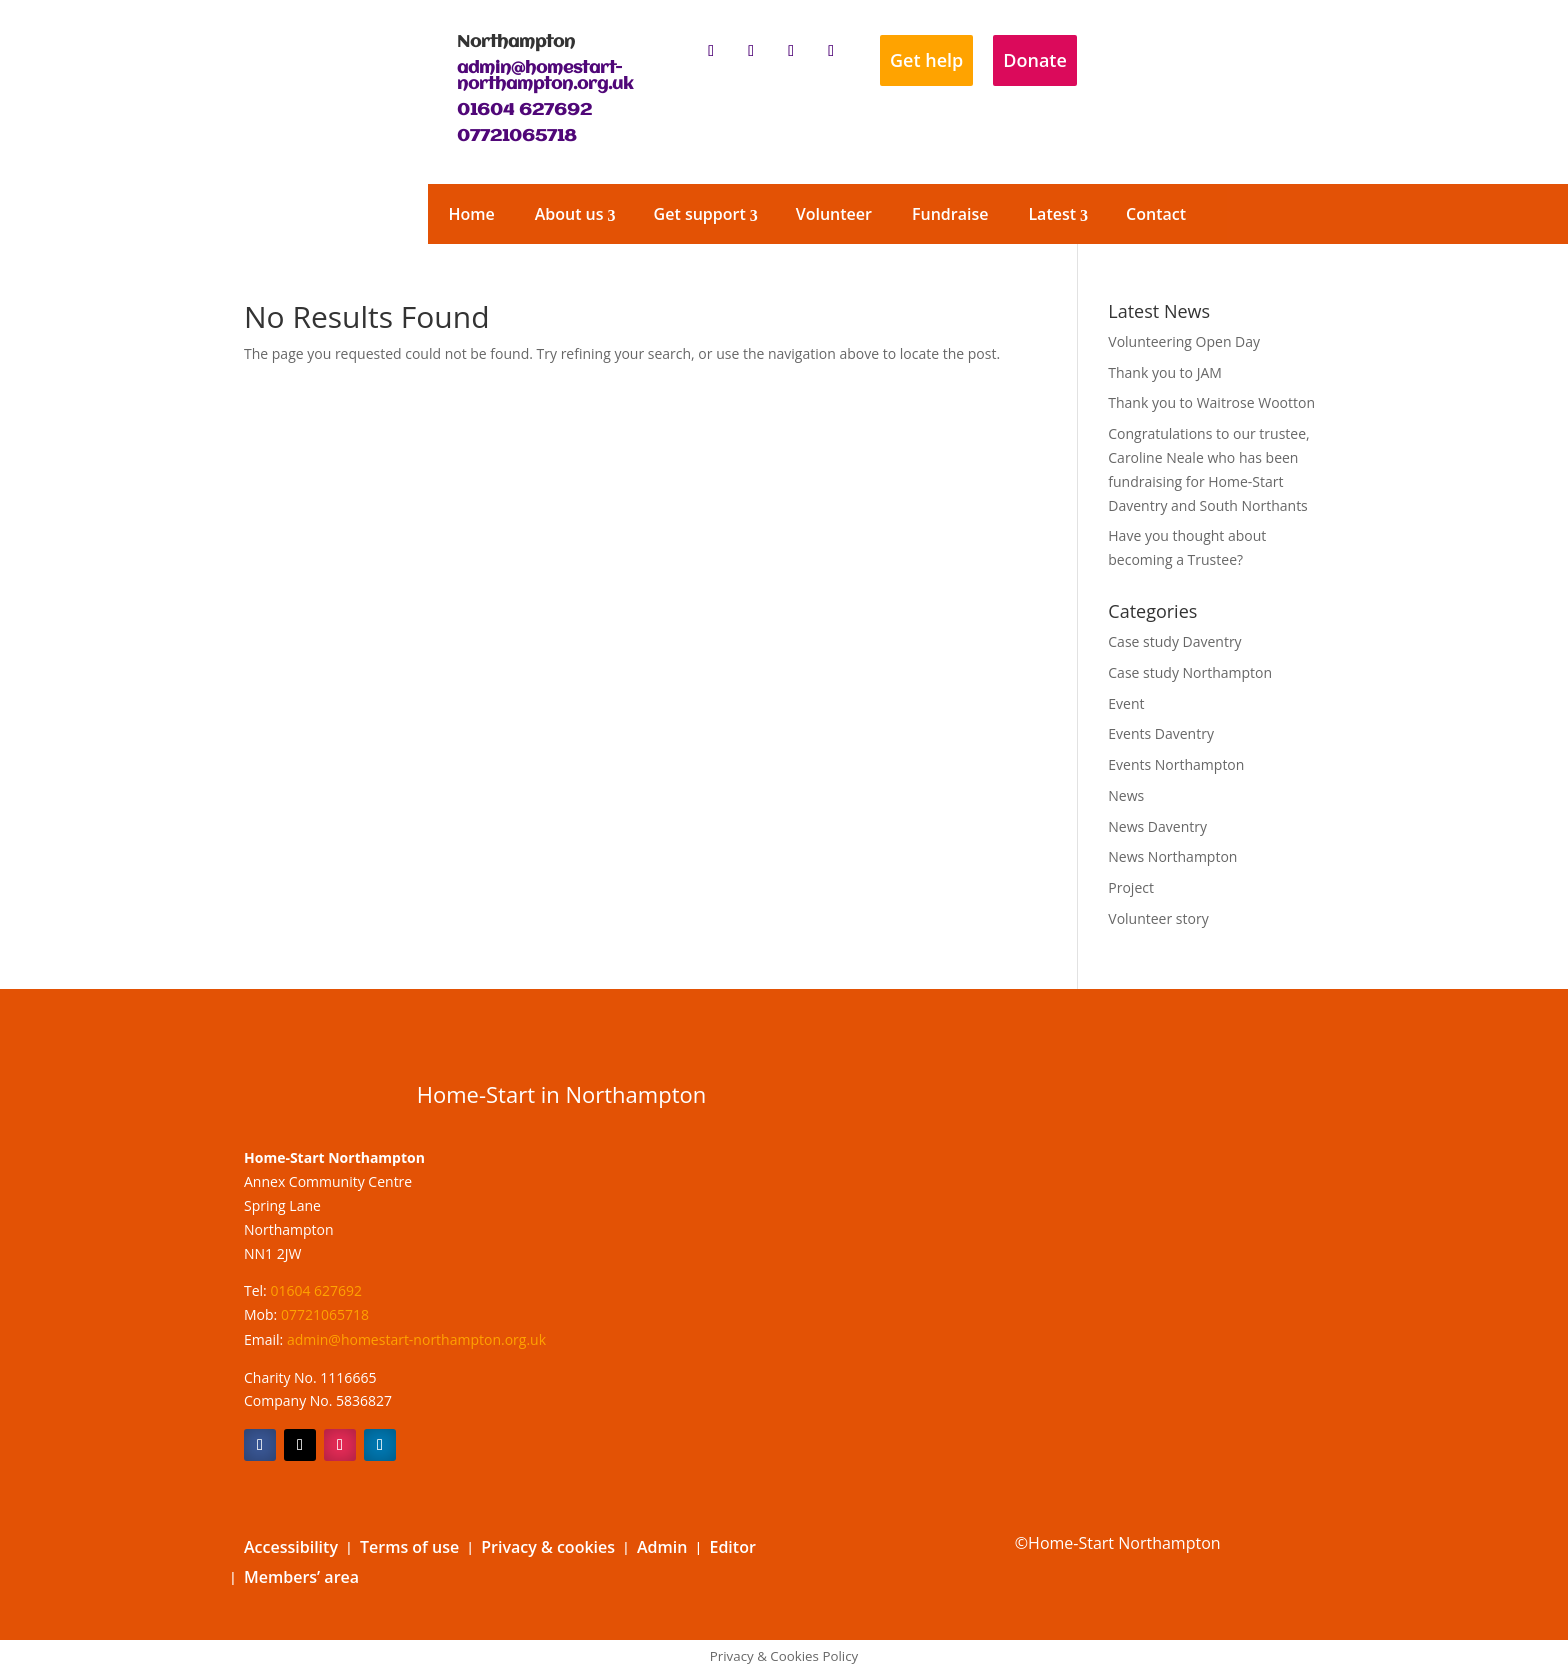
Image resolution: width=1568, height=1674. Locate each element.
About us (569, 214)
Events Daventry (1161, 733)
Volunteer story (1158, 918)
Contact (1156, 214)
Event (1126, 703)
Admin (662, 1549)
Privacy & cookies (548, 1549)
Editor (732, 1549)
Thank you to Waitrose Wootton (1211, 402)
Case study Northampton (1190, 672)
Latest (1052, 214)
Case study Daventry (1174, 641)
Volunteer (834, 214)
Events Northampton (1176, 764)
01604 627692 (524, 110)
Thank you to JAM (1165, 372)
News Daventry (1157, 826)
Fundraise (950, 214)
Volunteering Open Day (1184, 341)
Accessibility (291, 1549)
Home (471, 214)
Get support (700, 214)
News (1126, 795)
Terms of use (409, 1549)
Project (1131, 887)
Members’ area (301, 1579)
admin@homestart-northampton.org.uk (545, 76)
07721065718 (517, 136)
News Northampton (1172, 856)
